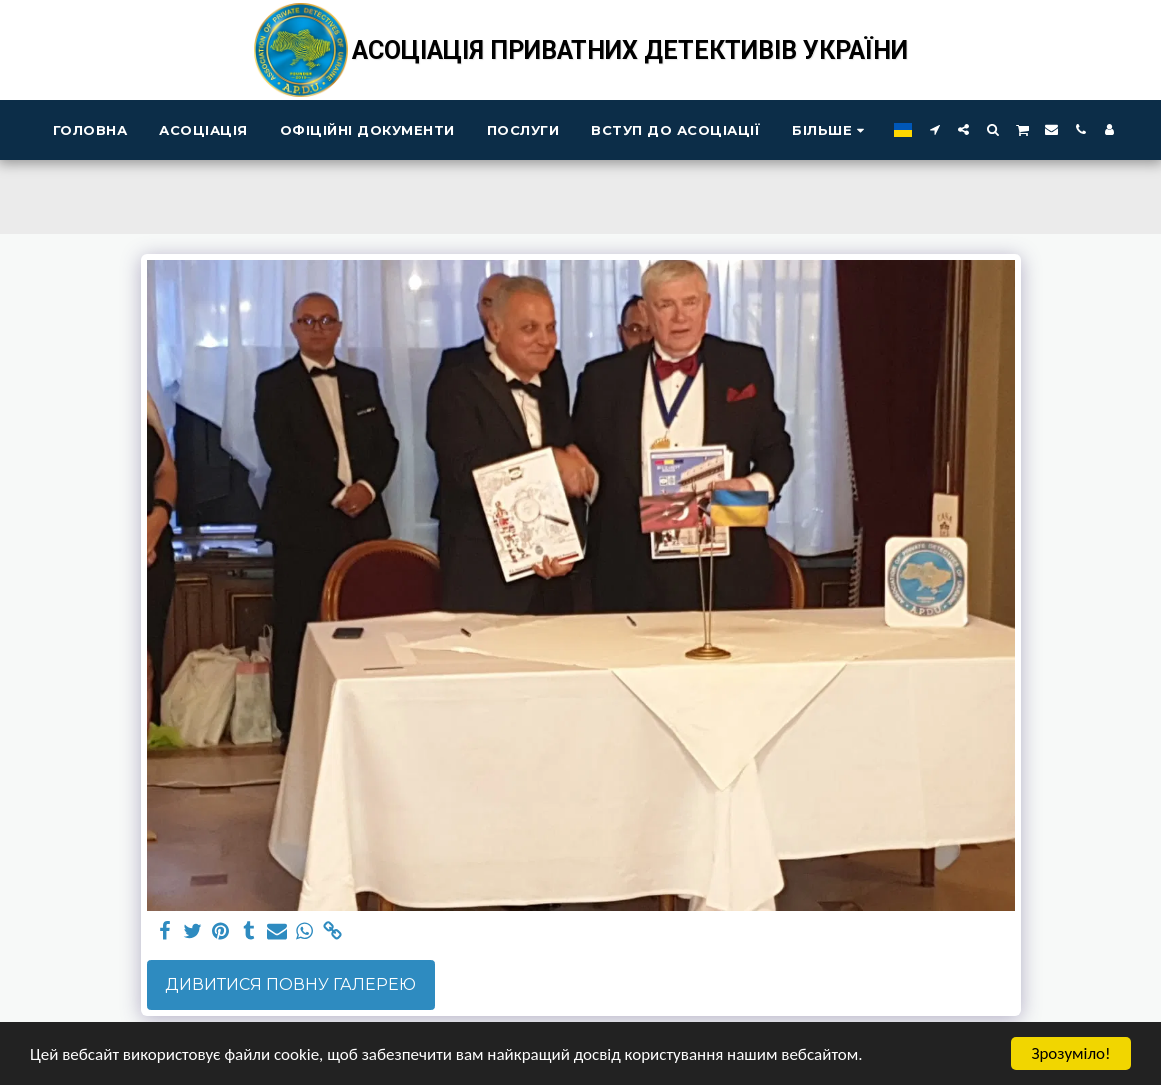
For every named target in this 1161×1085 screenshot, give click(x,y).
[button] (934, 129)
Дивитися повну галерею (290, 984)
